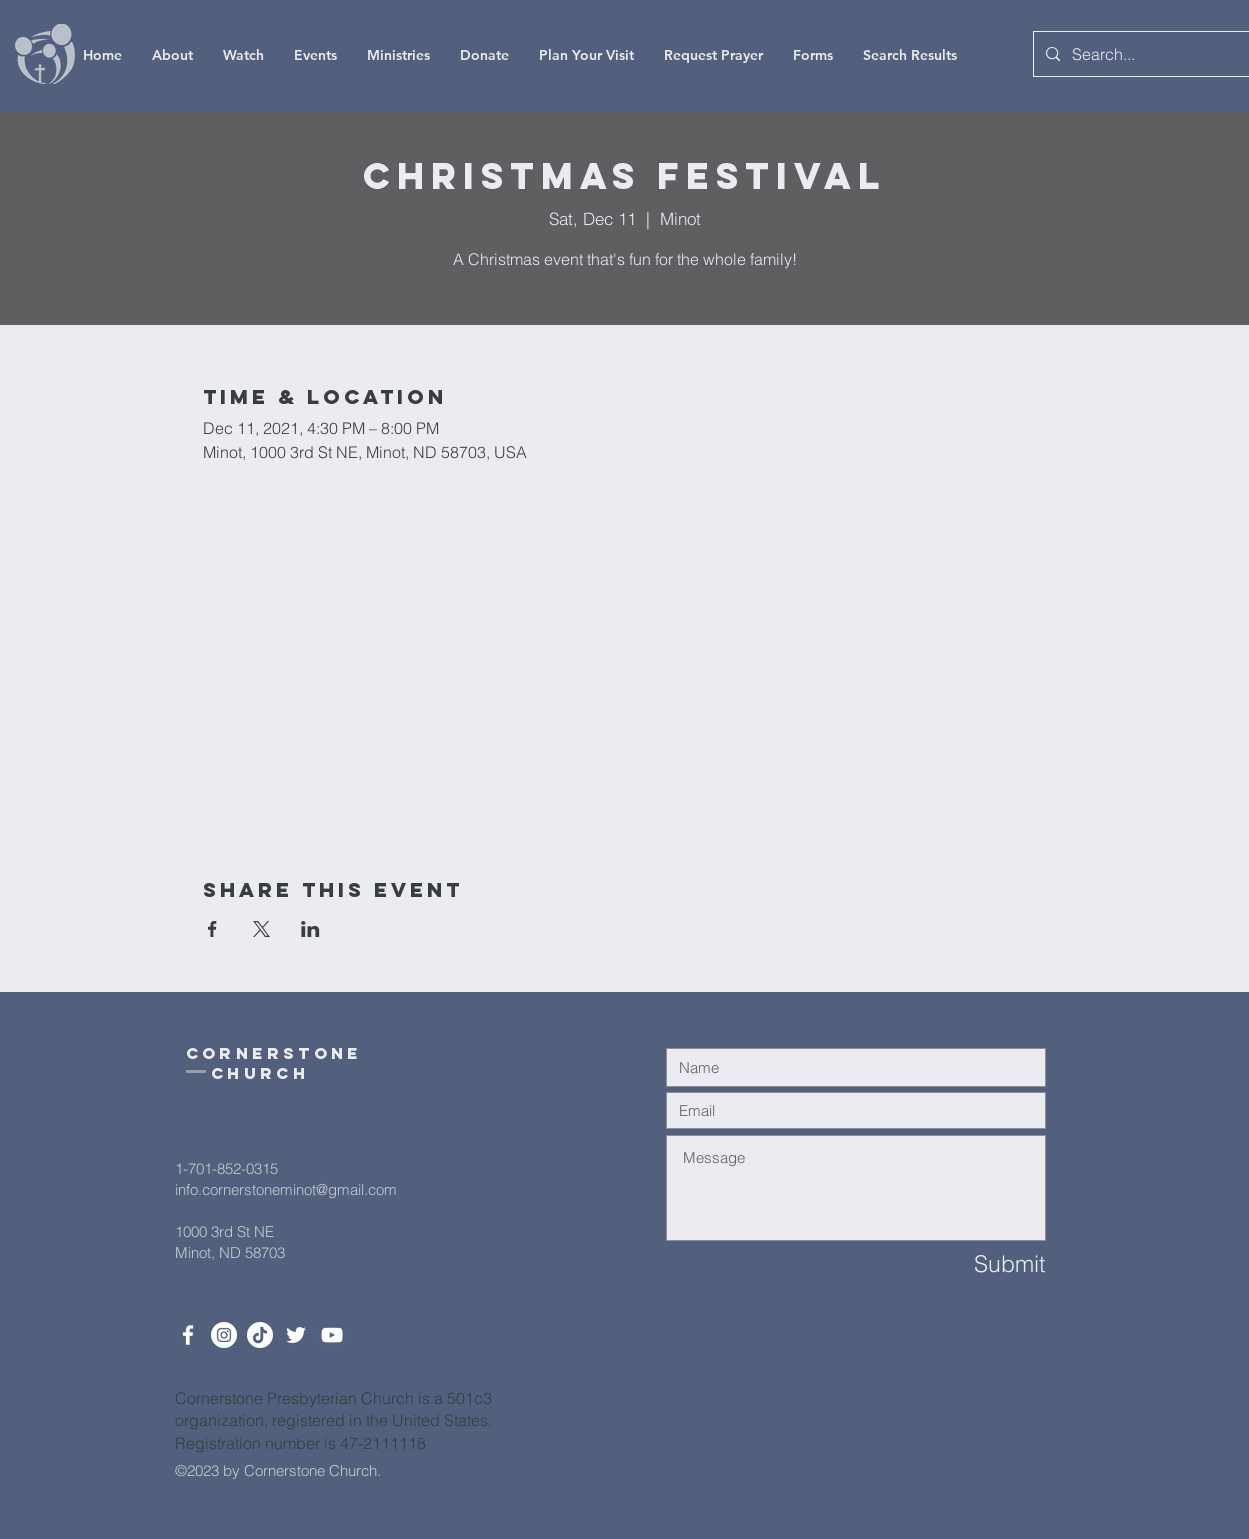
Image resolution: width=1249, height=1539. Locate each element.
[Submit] (974, 1264)
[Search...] (1143, 54)
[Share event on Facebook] (212, 929)
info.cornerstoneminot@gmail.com (286, 1189)
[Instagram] (224, 1335)
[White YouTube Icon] (332, 1335)
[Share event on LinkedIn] (310, 929)
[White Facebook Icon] (188, 1335)
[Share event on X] (261, 929)
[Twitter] (296, 1335)
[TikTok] (260, 1335)
